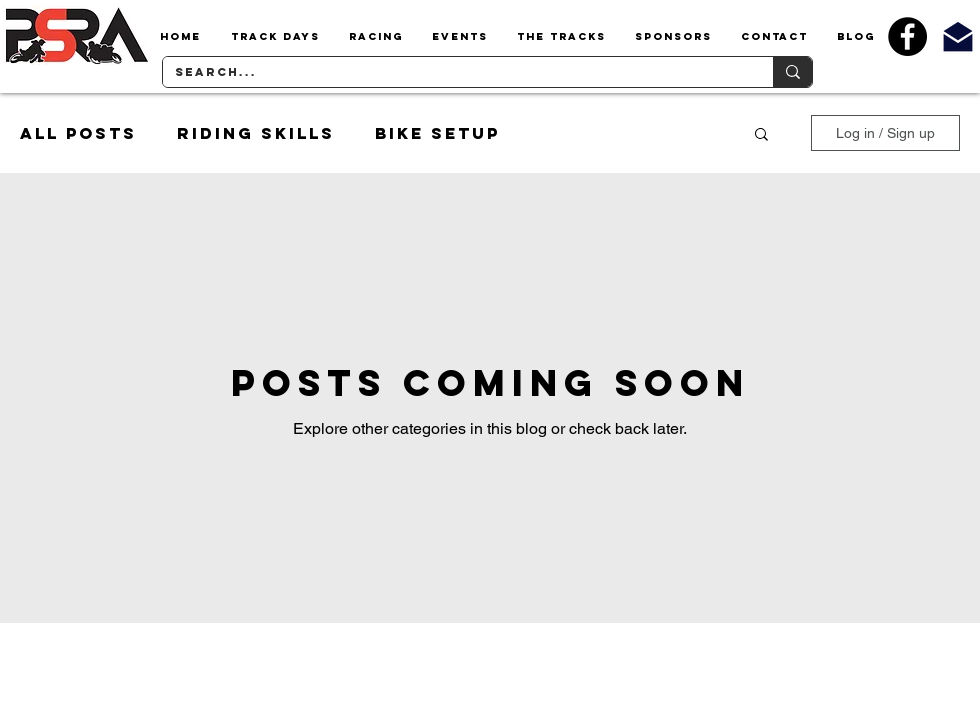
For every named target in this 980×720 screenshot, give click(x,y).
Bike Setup (437, 133)
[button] (275, 37)
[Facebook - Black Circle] (907, 36)
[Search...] (453, 72)
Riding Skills (256, 133)
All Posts (78, 133)
